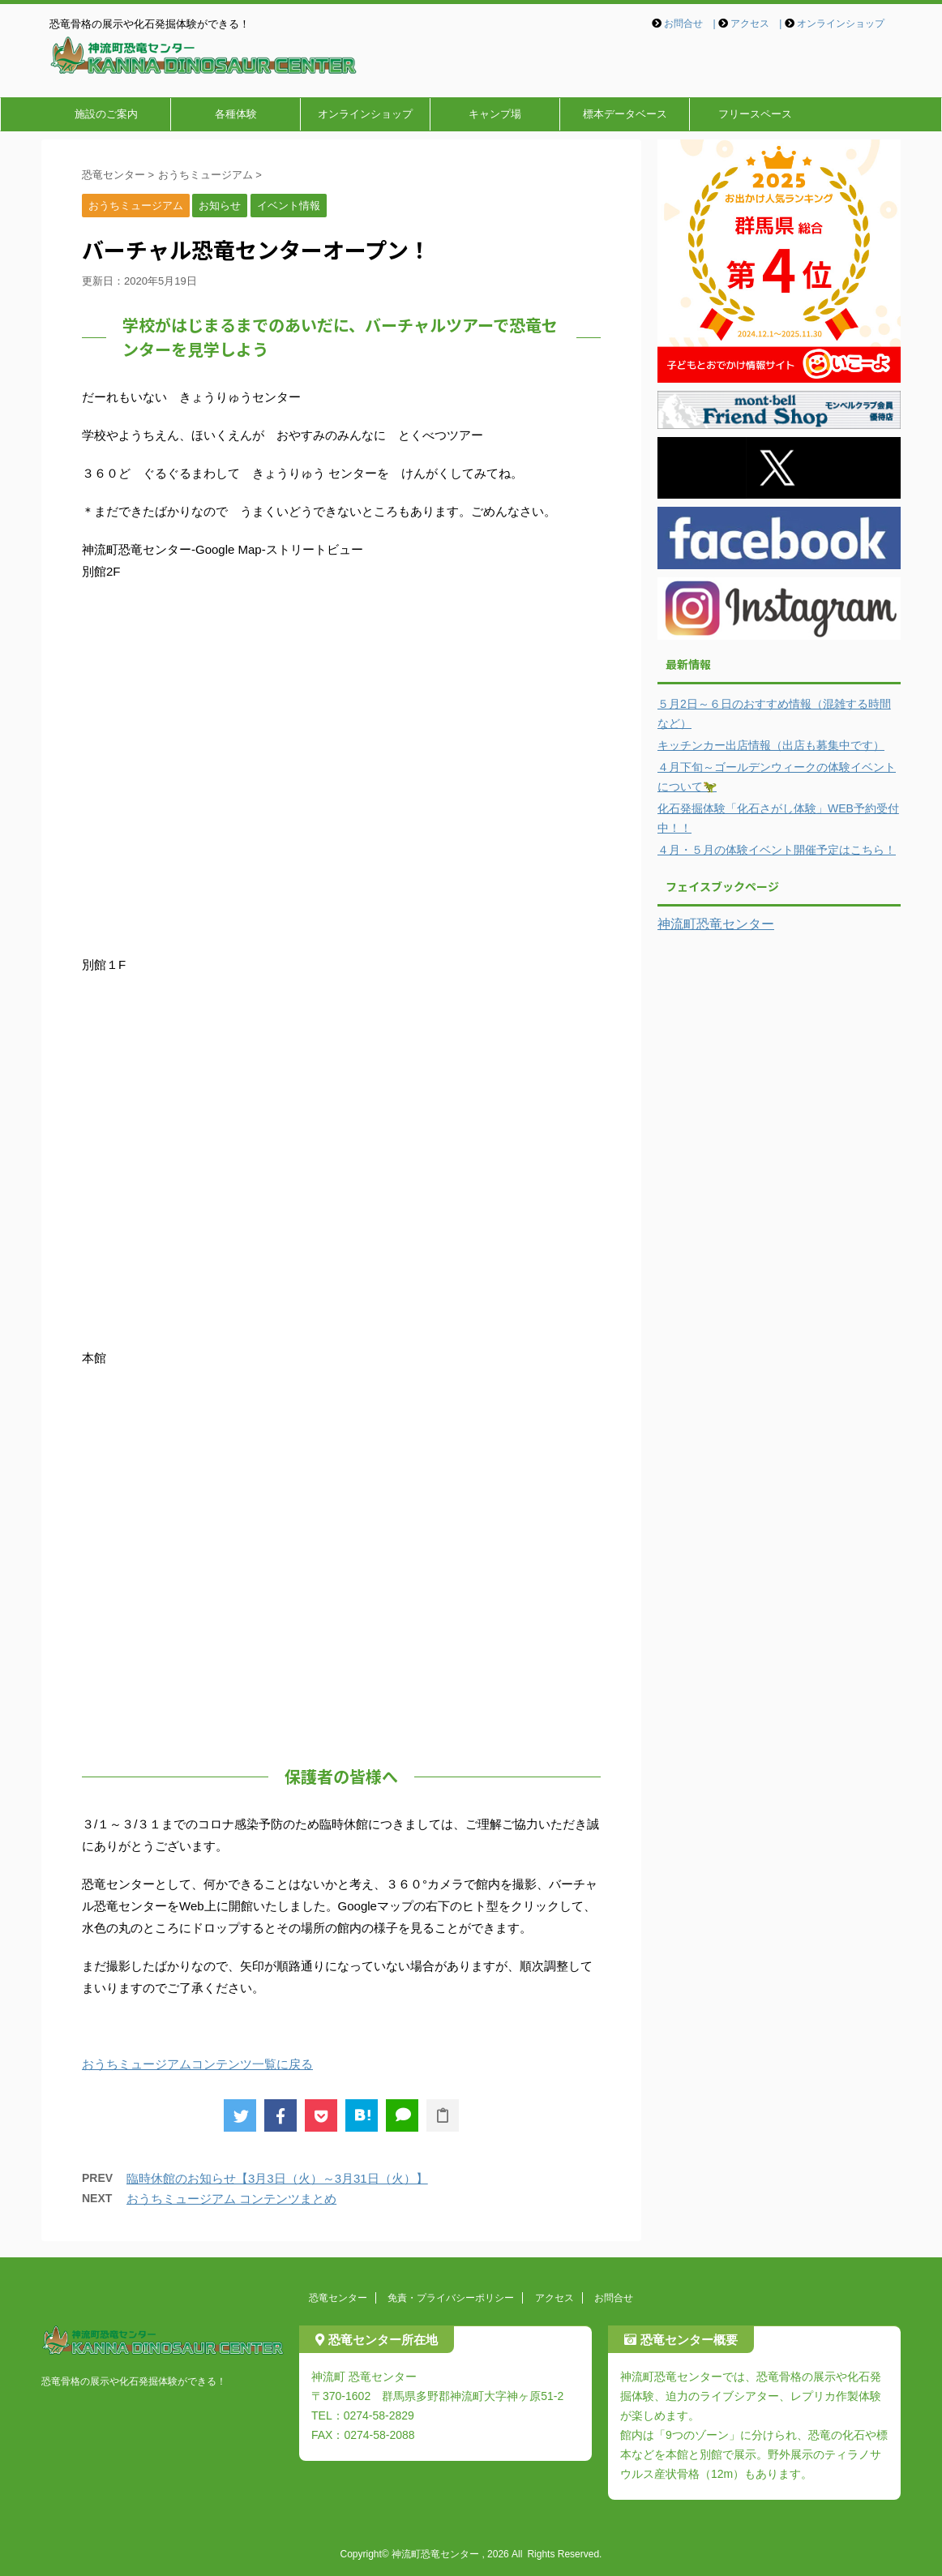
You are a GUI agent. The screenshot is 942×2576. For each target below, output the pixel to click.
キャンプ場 (495, 114)
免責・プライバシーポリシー (451, 2298)
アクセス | (755, 23)
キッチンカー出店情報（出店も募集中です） (770, 745)
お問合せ (613, 2298)
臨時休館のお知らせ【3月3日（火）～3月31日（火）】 (277, 2178)
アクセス (554, 2298)
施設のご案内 (106, 114)
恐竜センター (338, 2298)
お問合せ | (689, 23)
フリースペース (755, 114)
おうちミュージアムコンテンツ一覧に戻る (197, 2064)
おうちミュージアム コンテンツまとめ (231, 2198)
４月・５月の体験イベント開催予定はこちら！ (776, 849)
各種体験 (236, 114)
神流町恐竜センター (715, 924)
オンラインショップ (840, 23)
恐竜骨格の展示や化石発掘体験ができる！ (133, 2381)
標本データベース (625, 114)
